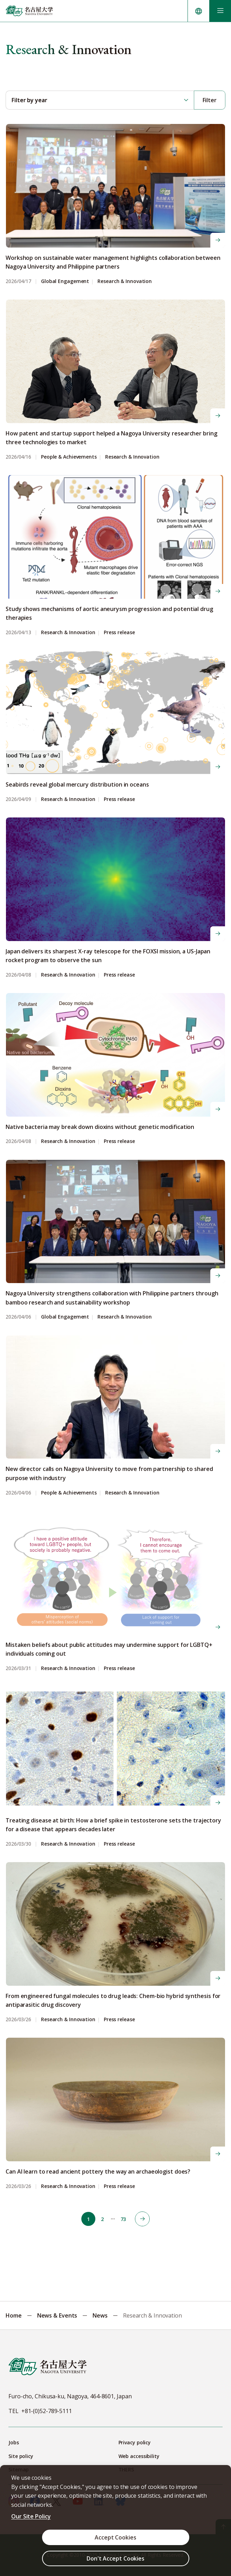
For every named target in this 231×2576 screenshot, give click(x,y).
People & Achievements (69, 457)
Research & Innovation (124, 281)
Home (14, 2315)
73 (123, 2219)
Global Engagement (65, 281)
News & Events (57, 2315)
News (100, 2315)
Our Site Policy (31, 2516)
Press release (119, 633)
